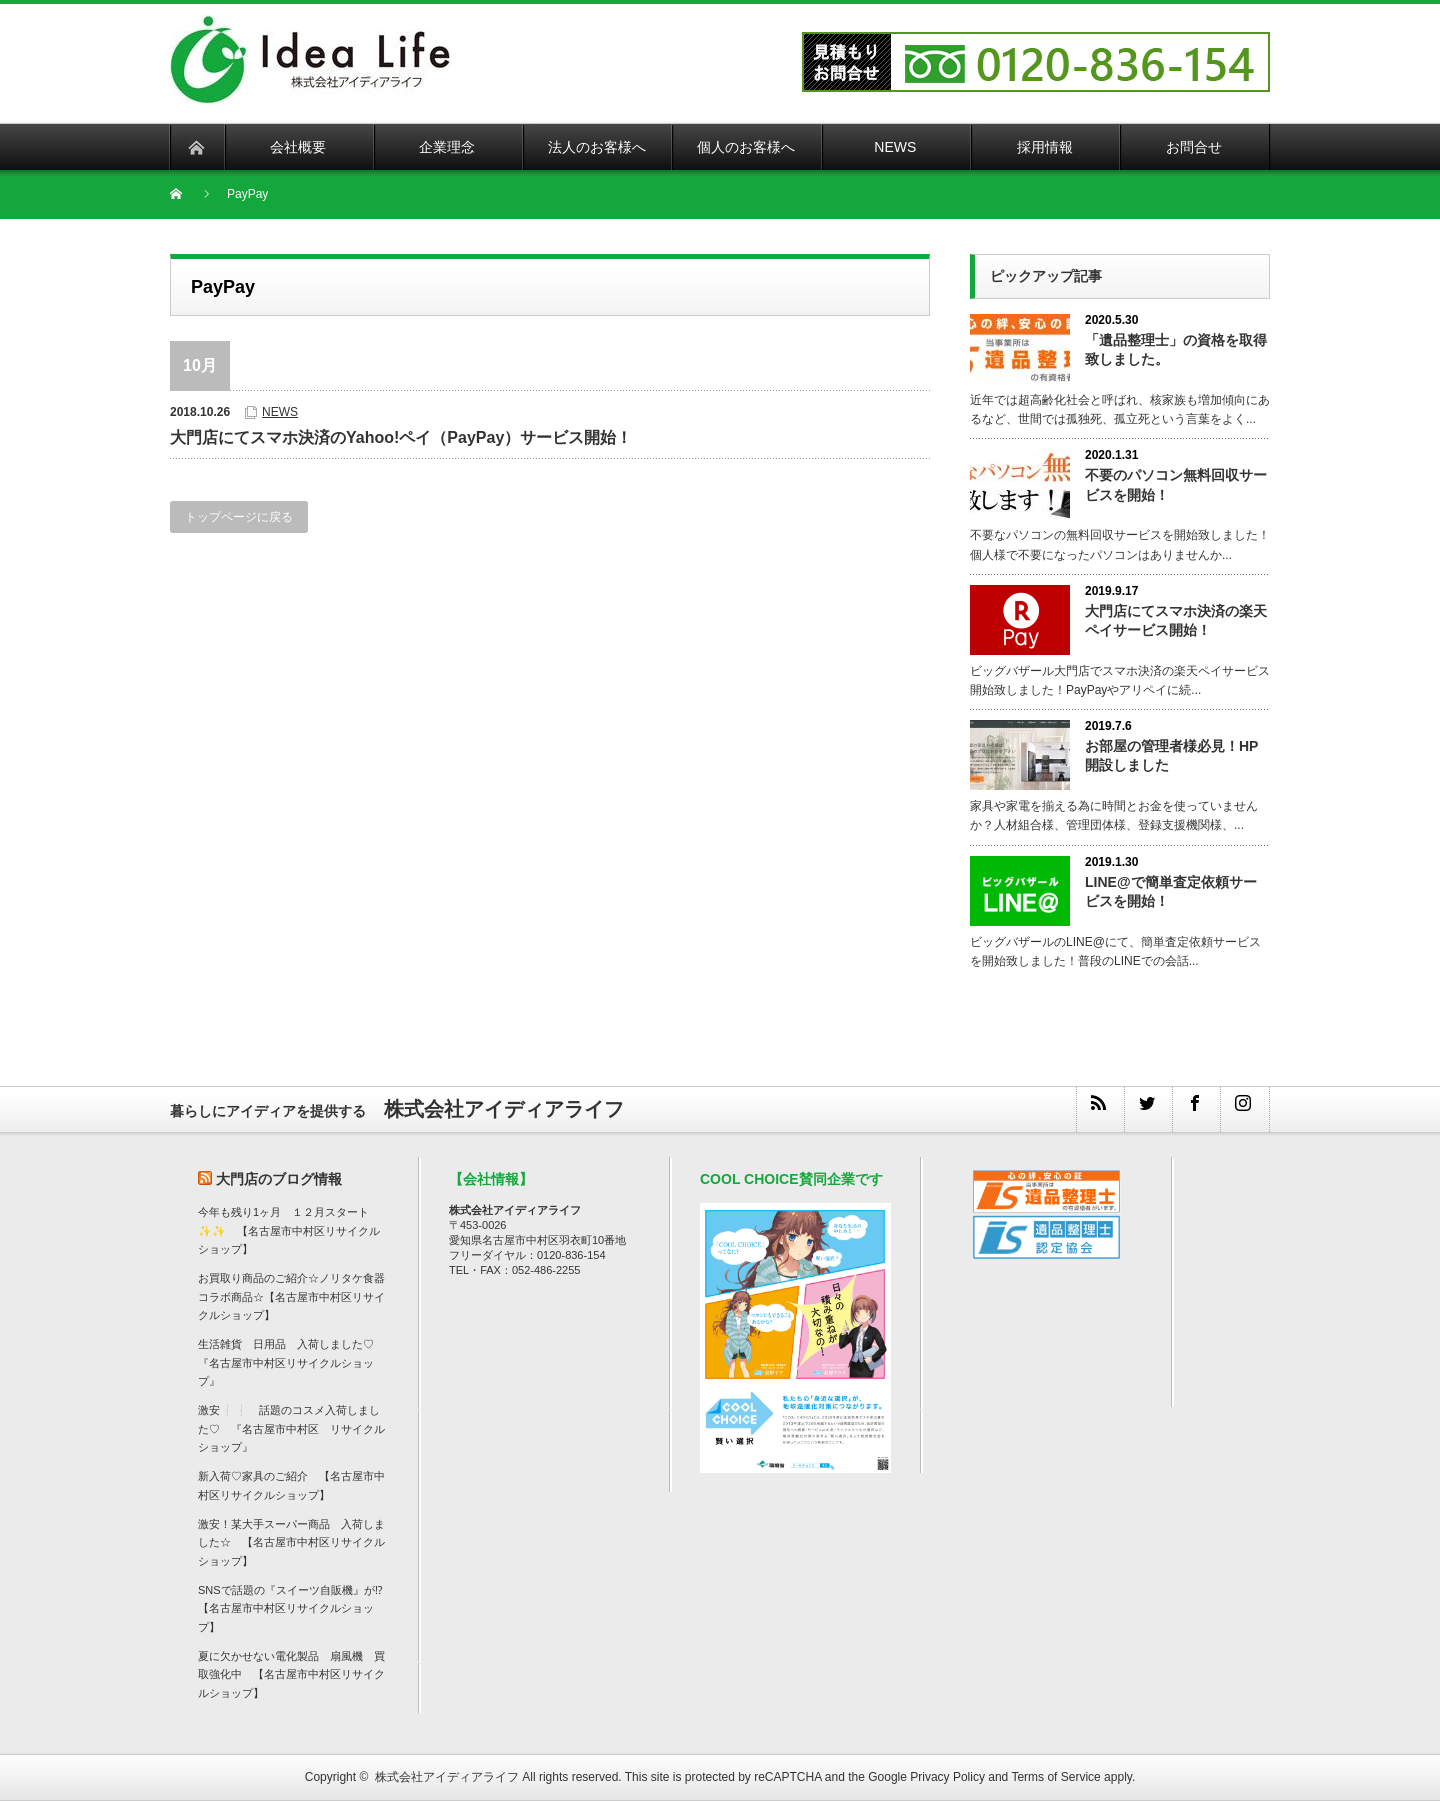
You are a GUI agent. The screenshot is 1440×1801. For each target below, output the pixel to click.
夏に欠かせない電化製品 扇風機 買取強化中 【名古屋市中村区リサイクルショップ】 (291, 1674)
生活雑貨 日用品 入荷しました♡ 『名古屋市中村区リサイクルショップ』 (291, 1362)
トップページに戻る (239, 517)
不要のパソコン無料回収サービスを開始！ (1176, 484)
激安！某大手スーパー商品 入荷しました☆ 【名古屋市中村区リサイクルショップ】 (291, 1542)
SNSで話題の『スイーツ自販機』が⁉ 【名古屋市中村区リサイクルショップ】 (296, 1608)
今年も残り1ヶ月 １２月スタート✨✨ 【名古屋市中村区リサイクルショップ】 (289, 1230)
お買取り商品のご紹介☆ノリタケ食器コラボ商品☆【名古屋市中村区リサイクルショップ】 (291, 1296)
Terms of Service (1055, 1777)
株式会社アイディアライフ (447, 1777)
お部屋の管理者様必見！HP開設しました (1171, 755)
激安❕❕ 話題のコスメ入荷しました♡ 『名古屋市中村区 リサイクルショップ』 (291, 1428)
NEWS (280, 412)
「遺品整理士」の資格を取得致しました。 (1176, 349)
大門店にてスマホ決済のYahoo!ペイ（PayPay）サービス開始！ (401, 437)
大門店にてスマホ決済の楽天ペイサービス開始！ (1176, 620)
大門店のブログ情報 (279, 1179)
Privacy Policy (947, 1777)
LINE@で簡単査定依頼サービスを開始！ (1171, 891)
